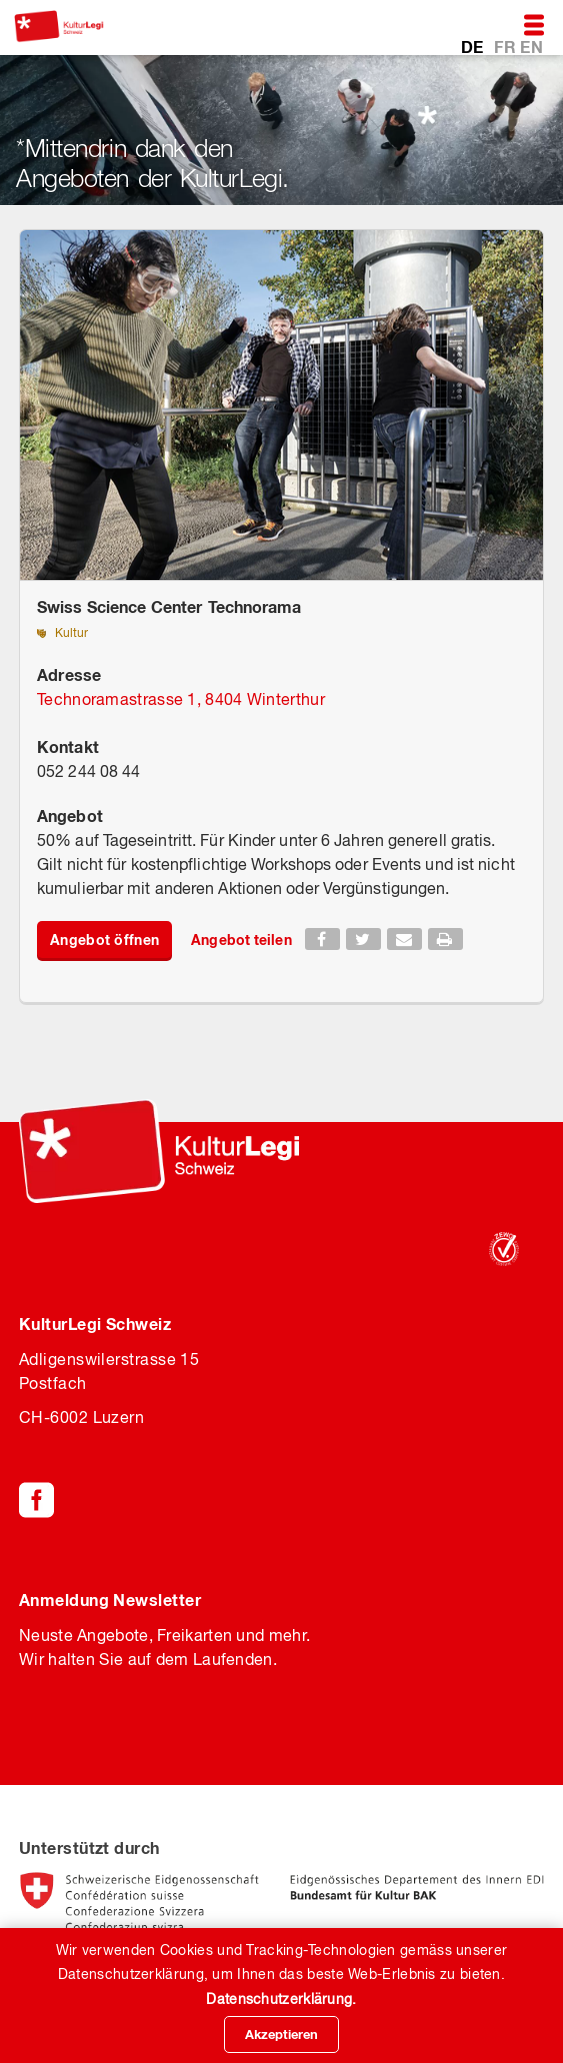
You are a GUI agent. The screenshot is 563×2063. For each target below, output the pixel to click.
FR (507, 46)
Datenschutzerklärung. (281, 1999)
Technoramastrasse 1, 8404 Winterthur (181, 699)
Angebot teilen (241, 939)
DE (474, 46)
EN (531, 46)
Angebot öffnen (104, 939)
